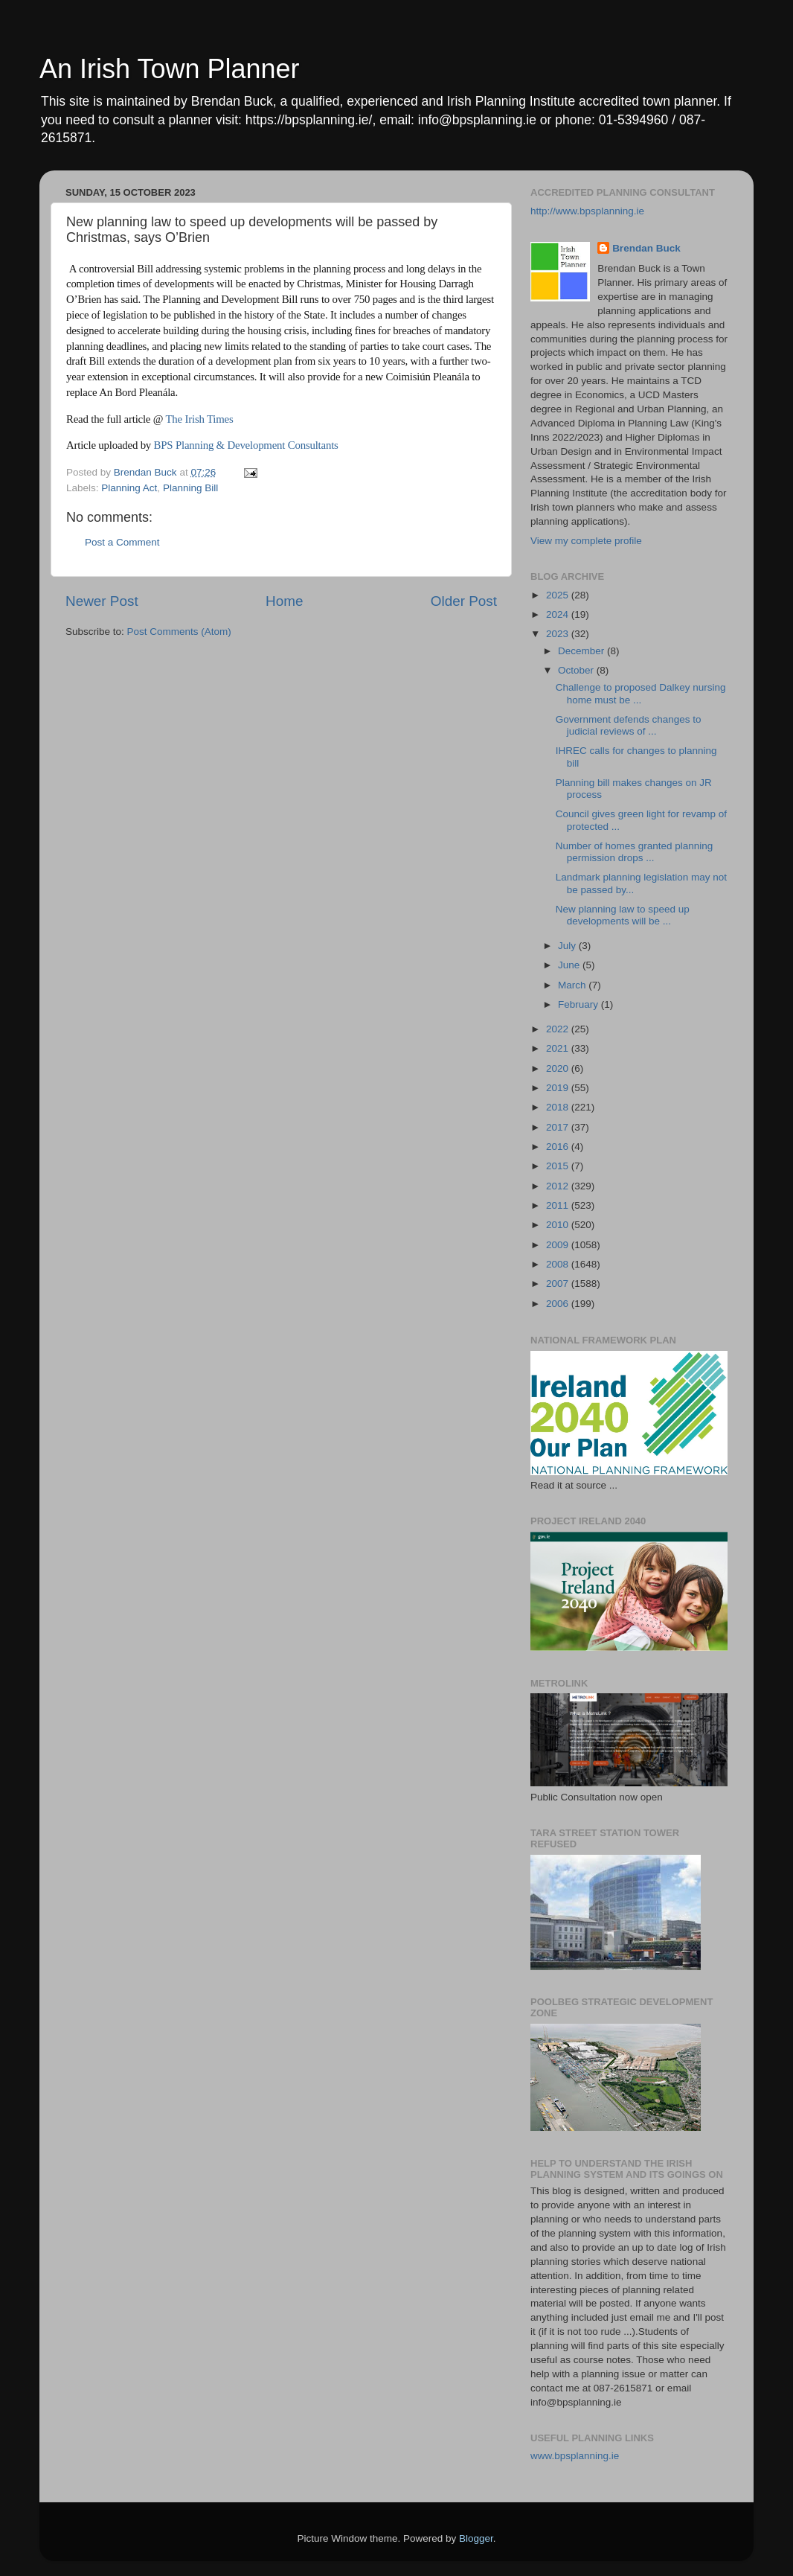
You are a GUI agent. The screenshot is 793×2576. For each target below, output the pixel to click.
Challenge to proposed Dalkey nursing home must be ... (641, 693)
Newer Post (101, 601)
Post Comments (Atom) (179, 631)
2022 (558, 1029)
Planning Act (129, 487)
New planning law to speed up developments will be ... (623, 915)
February (579, 1004)
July (568, 945)
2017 (558, 1127)
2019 (558, 1087)
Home (284, 601)
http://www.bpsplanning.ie (587, 211)
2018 (558, 1107)
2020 (558, 1068)
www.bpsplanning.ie (574, 2455)
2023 (558, 633)
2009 (558, 1244)
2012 (558, 1186)
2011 (558, 1205)
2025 (558, 595)
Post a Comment (122, 542)
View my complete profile (586, 540)
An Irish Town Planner (169, 69)
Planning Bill (190, 487)
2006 (558, 1303)
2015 (558, 1166)
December (582, 650)
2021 (558, 1048)
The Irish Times (199, 419)
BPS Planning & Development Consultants (247, 445)
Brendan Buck (646, 248)
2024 (558, 614)
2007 (558, 1283)
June (570, 965)
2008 (558, 1264)
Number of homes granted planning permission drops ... (634, 851)
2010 (558, 1224)
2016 (558, 1146)
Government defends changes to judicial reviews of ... (629, 725)
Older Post (464, 601)
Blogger (476, 2538)
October (577, 670)
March (573, 985)
